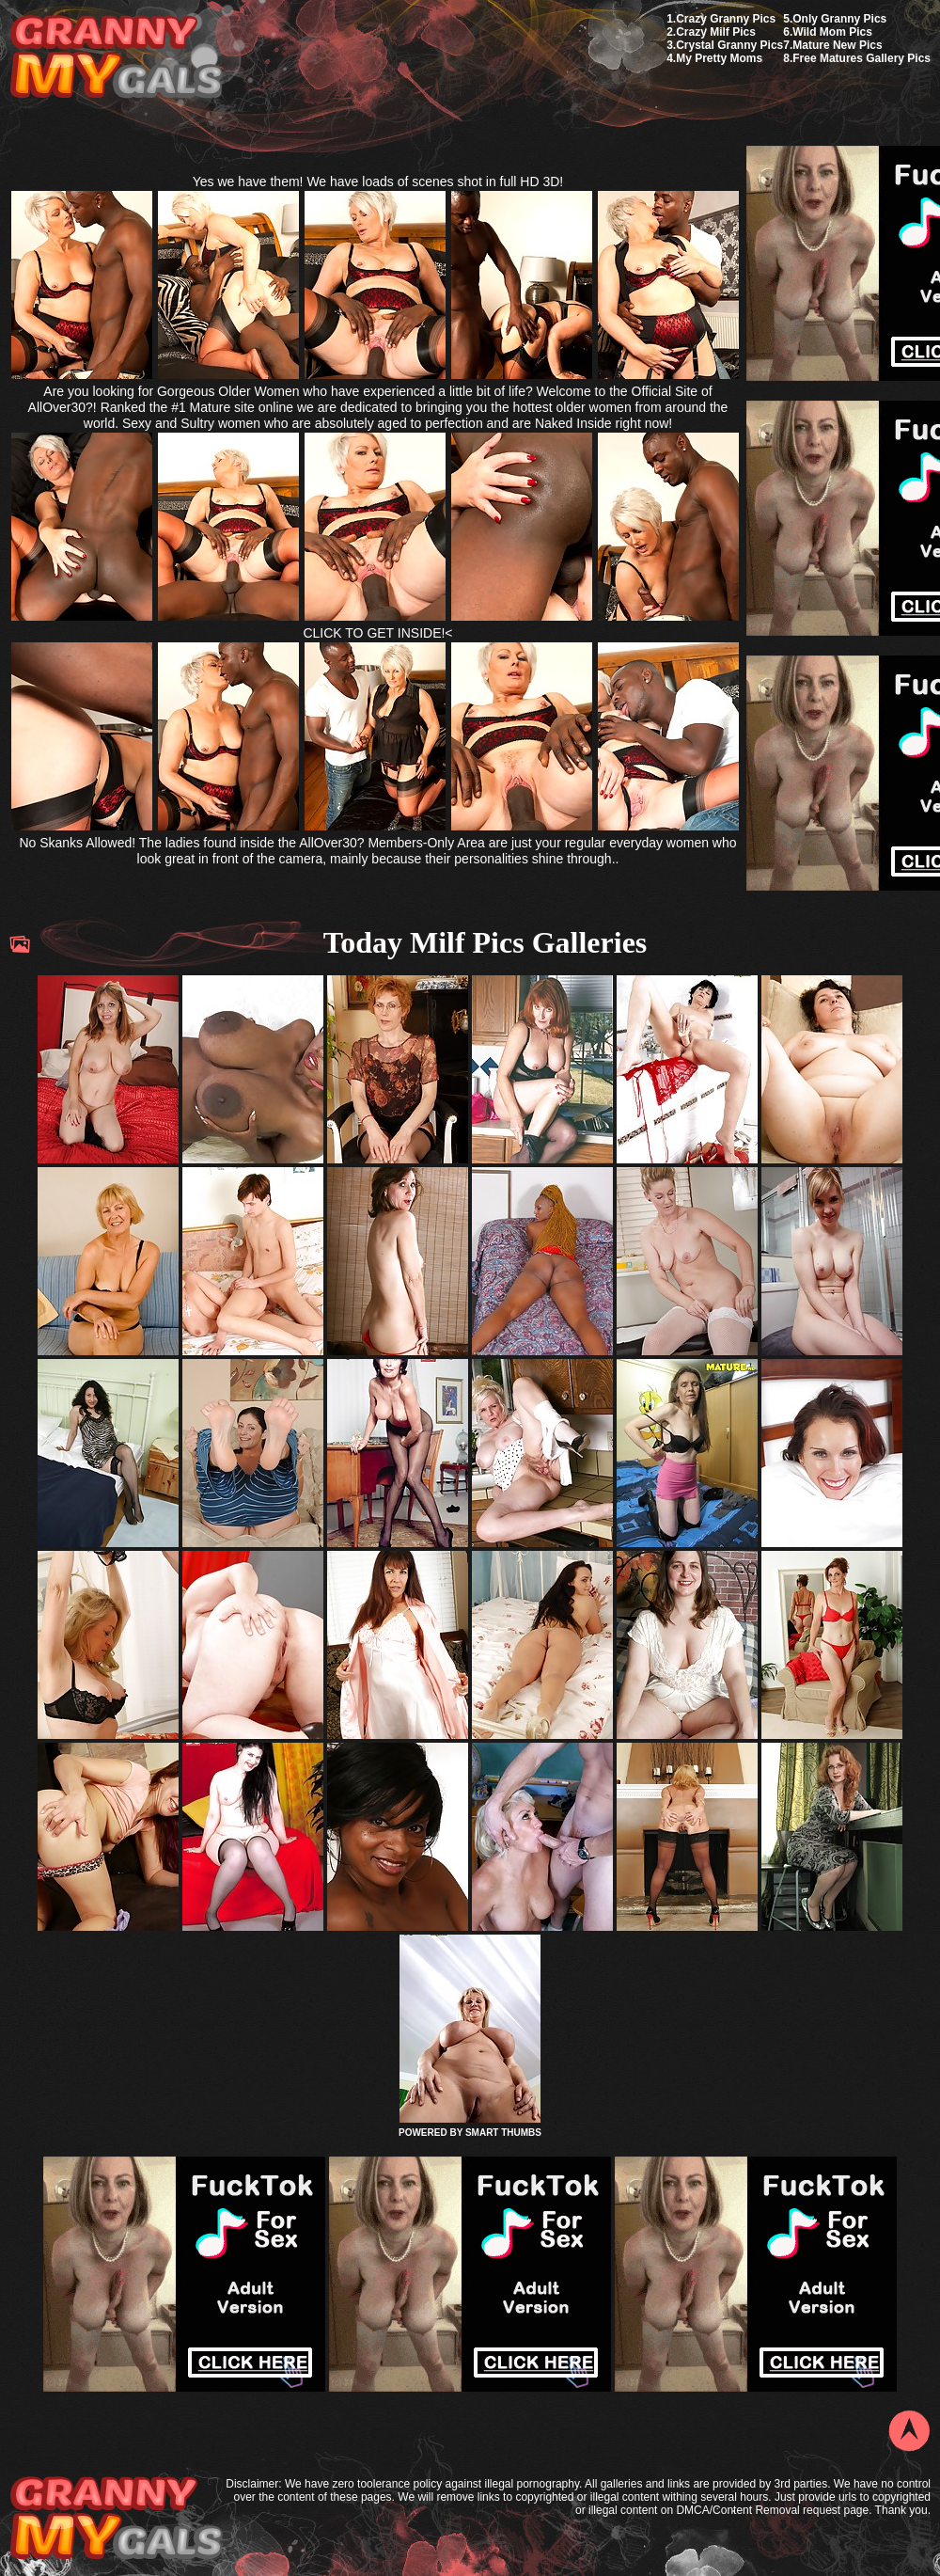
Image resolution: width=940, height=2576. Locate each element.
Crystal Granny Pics (729, 45)
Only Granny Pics (839, 18)
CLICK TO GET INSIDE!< (377, 632)
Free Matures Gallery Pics (861, 58)
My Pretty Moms (719, 58)
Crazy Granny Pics (726, 18)
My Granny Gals (116, 58)
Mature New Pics (837, 45)
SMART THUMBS (503, 2132)
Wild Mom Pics (832, 32)
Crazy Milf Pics (716, 32)
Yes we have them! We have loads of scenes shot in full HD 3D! (378, 181)
